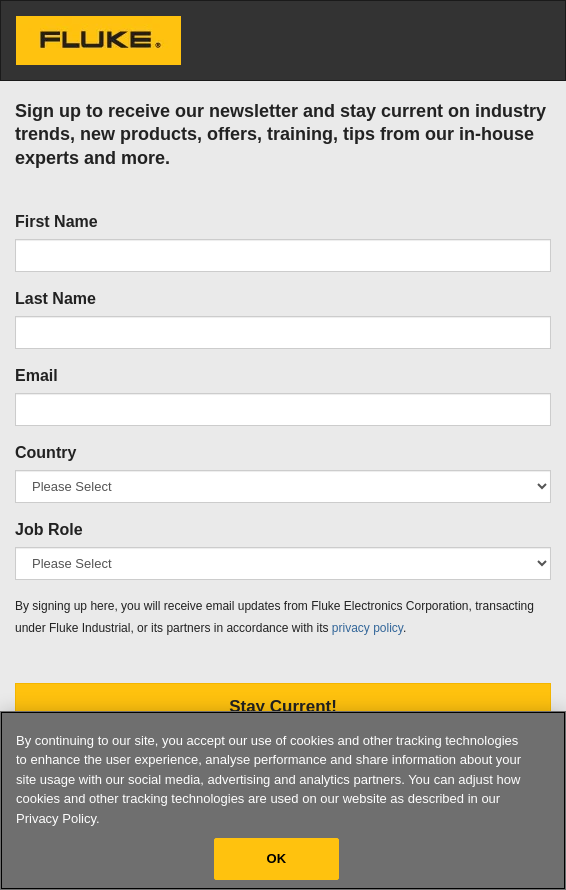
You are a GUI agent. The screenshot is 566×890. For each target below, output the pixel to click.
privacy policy (367, 628)
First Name (56, 221)
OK (277, 858)
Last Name (55, 298)
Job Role (49, 529)
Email (36, 375)
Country (45, 452)
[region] (283, 800)
